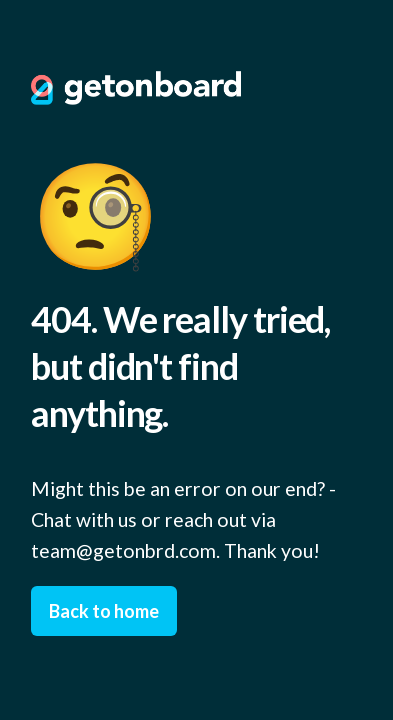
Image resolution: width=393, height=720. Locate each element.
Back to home (104, 611)
